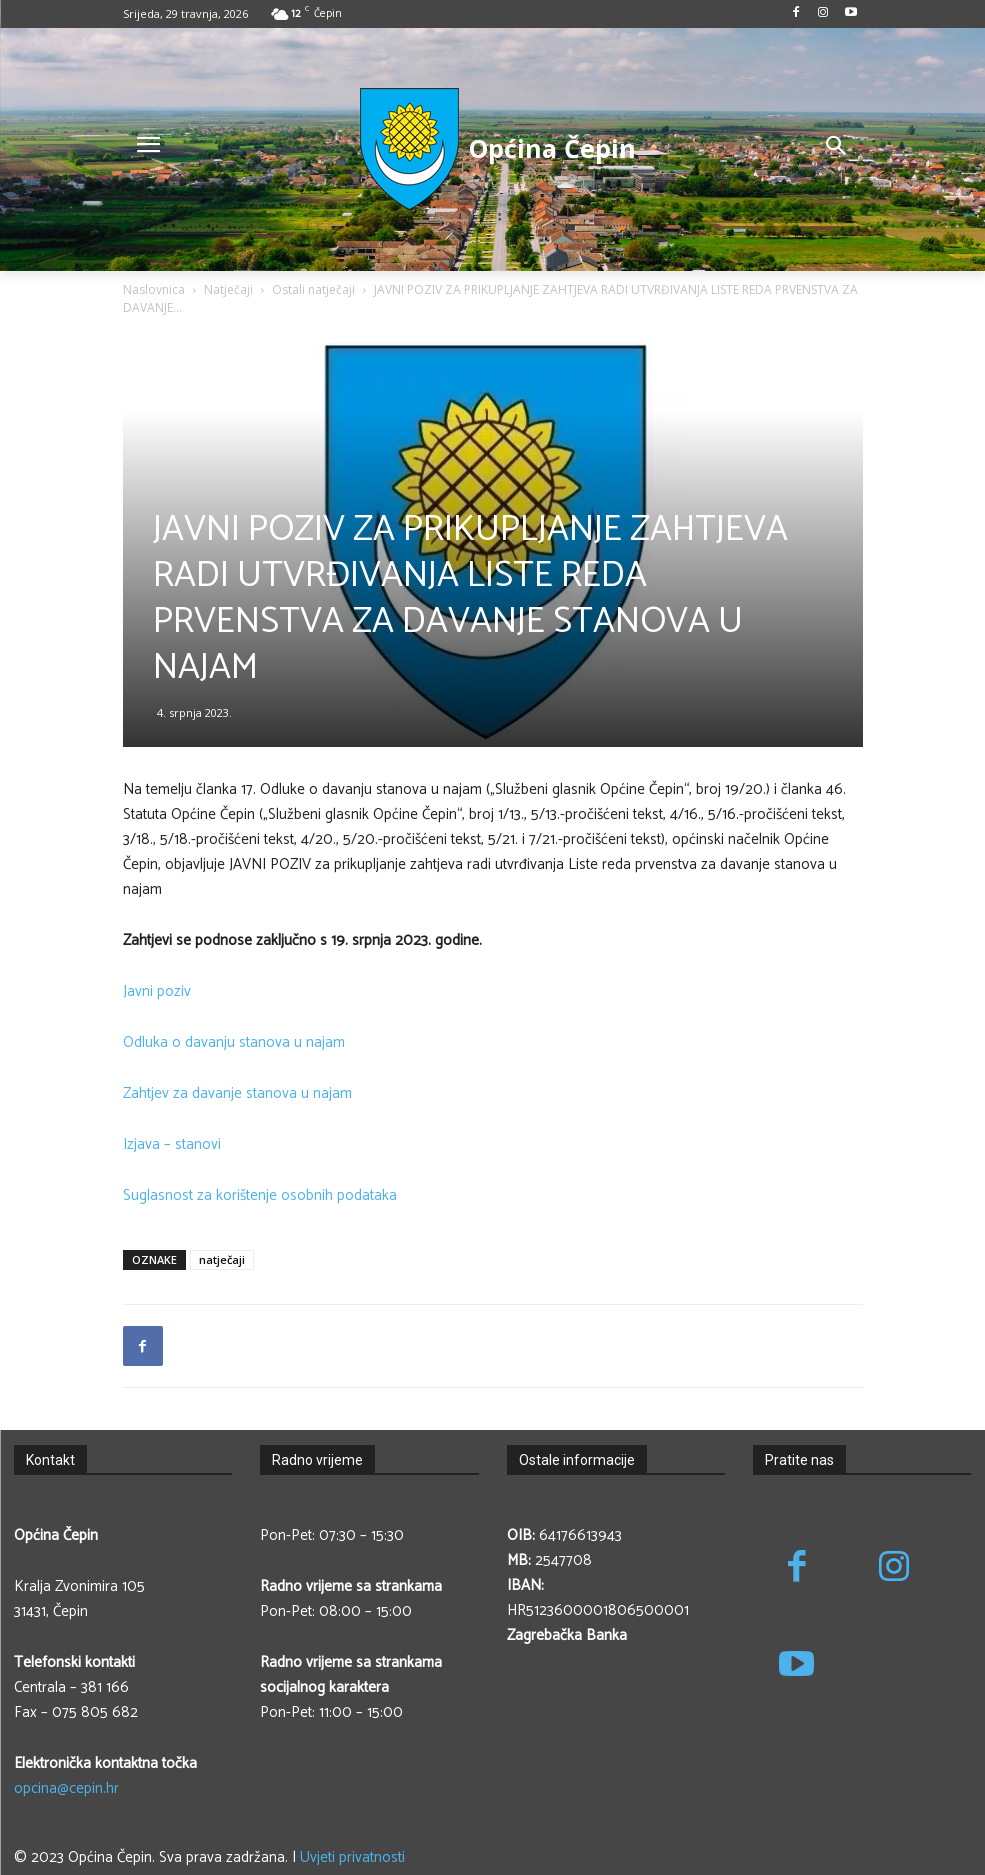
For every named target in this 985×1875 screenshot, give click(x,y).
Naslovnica (154, 289)
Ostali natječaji (313, 289)
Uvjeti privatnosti (352, 1857)
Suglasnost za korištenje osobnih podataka (260, 1195)
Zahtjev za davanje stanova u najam (237, 1093)
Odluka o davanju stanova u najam (234, 1042)
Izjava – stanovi (172, 1144)
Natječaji (228, 289)
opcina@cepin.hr (66, 1788)
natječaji (222, 1259)
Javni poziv (157, 991)
